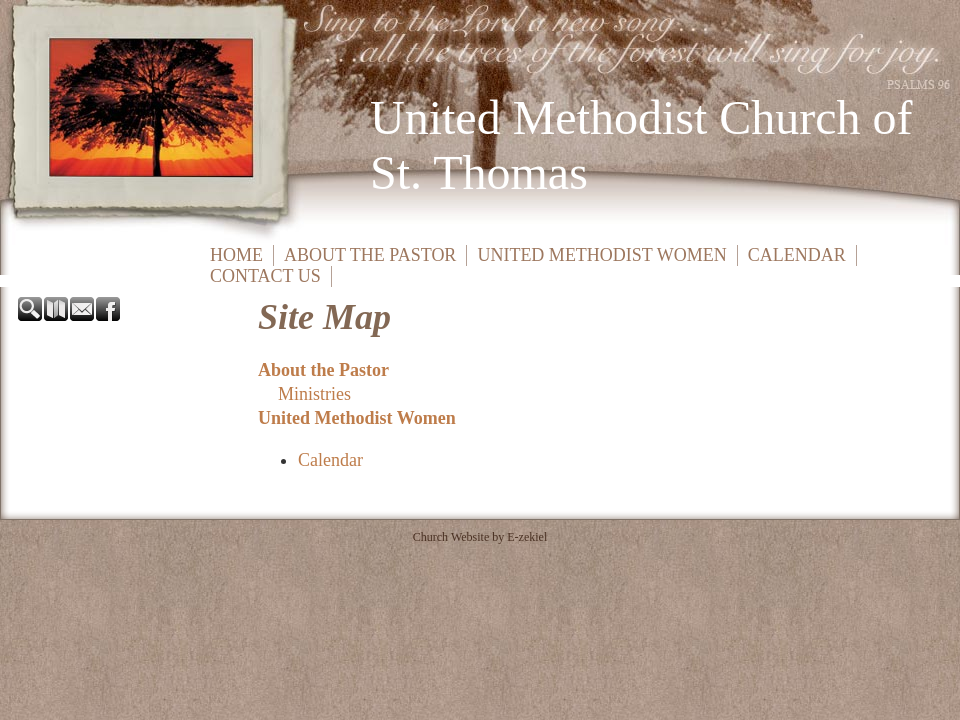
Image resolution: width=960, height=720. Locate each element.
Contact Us (265, 276)
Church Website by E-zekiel (480, 537)
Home (236, 255)
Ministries (314, 394)
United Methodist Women (601, 255)
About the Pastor (370, 255)
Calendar (797, 255)
